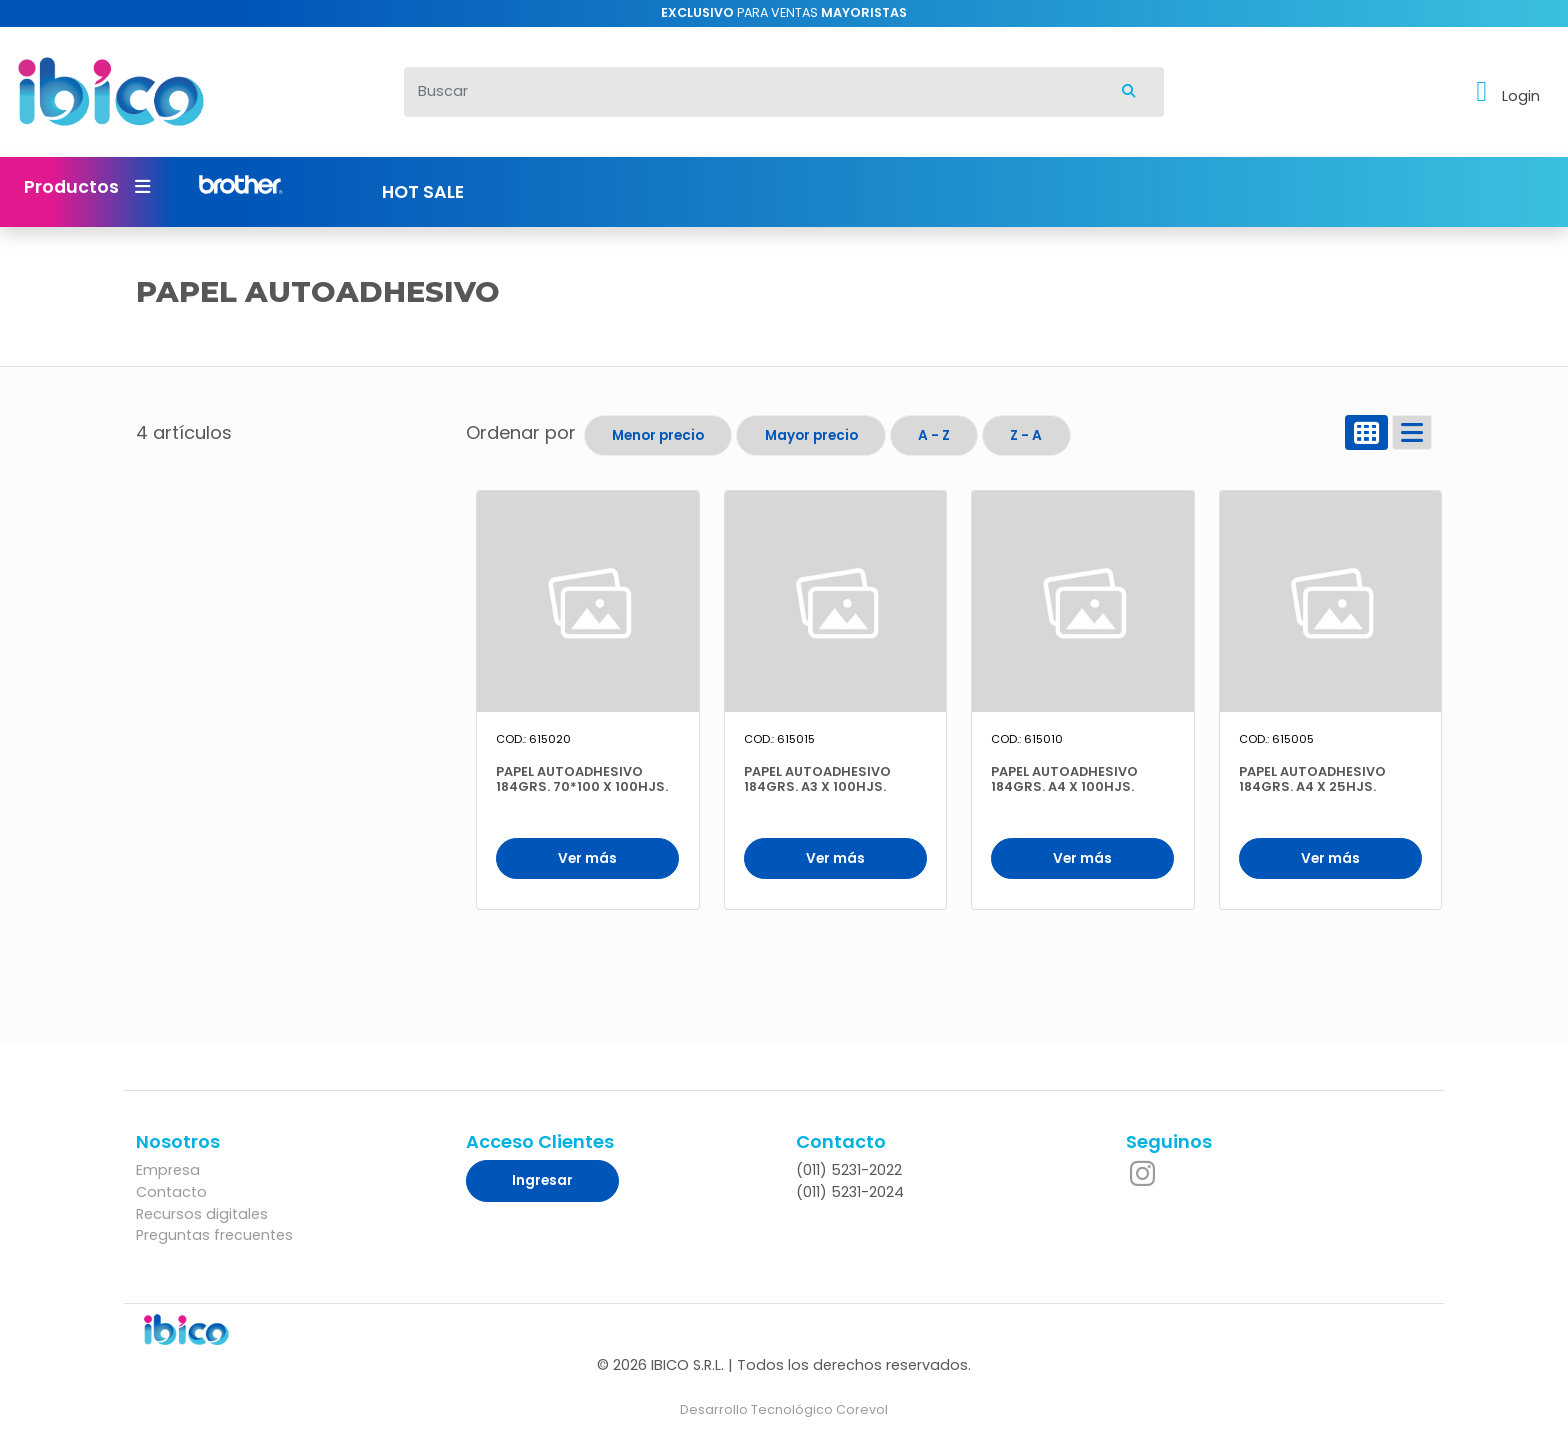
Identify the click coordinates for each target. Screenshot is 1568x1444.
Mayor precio (811, 435)
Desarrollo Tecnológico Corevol (784, 1409)
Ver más (587, 858)
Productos (87, 187)
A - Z (934, 435)
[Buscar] (749, 92)
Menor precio (658, 435)
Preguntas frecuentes (214, 1235)
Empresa (168, 1170)
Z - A (1026, 435)
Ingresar (542, 1180)
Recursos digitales (202, 1214)
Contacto (171, 1192)
